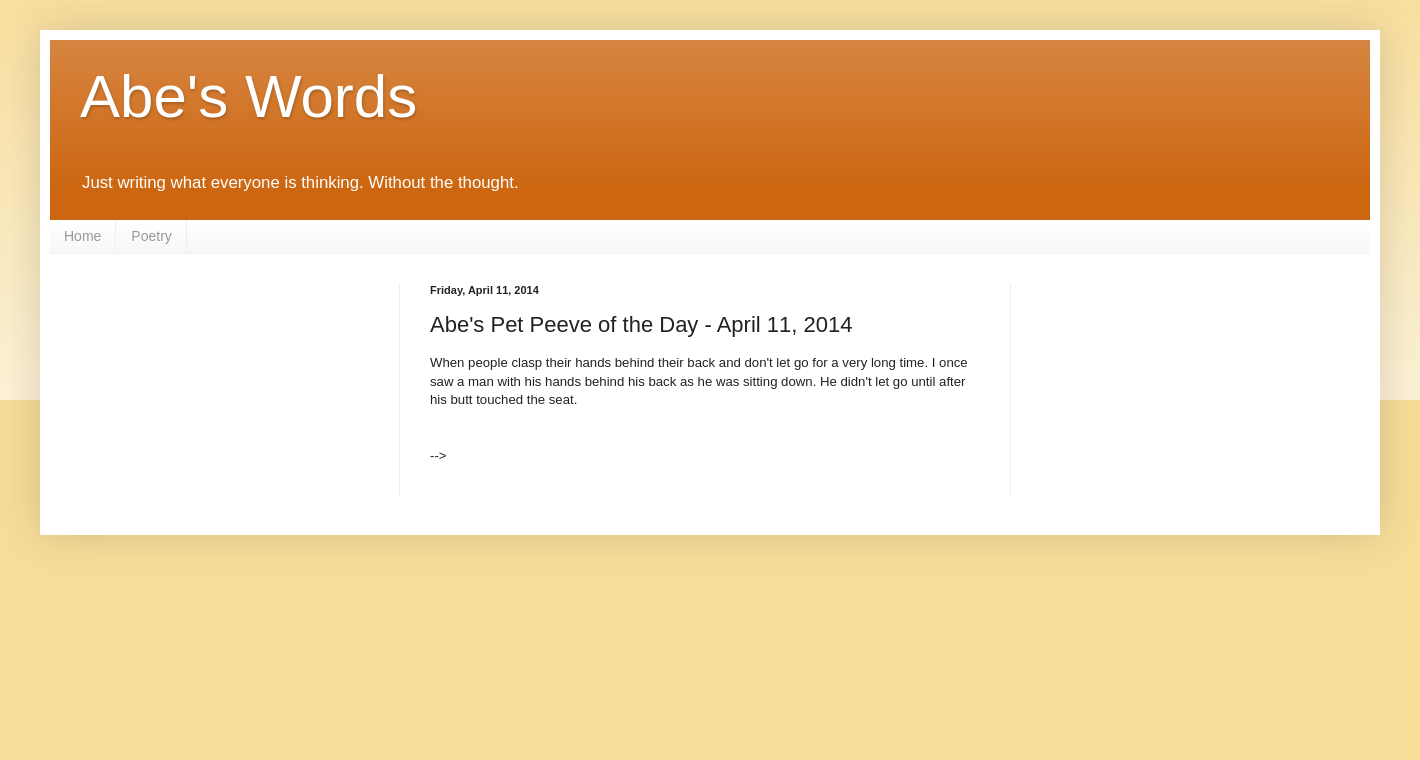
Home (82, 236)
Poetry (151, 236)
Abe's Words (248, 96)
